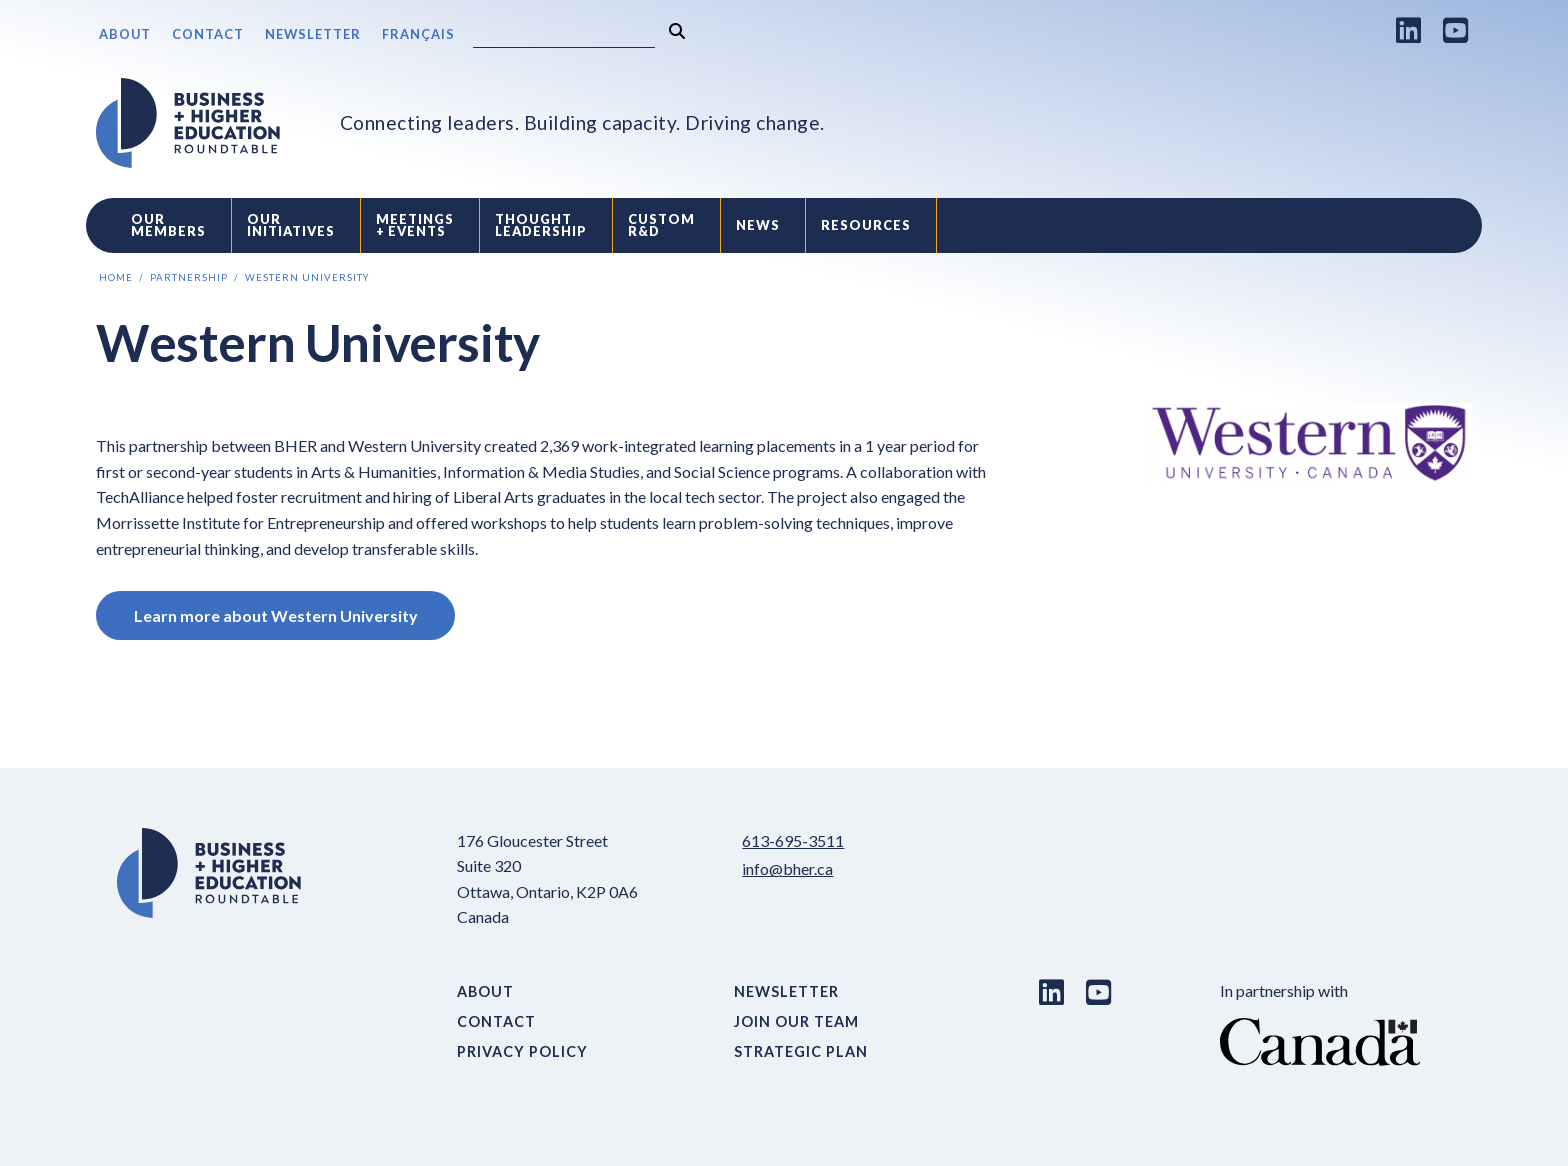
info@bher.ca (787, 868)
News (758, 225)
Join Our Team (796, 1021)
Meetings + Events (415, 225)
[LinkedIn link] (1409, 30)
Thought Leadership (541, 225)
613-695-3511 (793, 840)
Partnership (189, 277)
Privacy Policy (522, 1051)
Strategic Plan (801, 1051)
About (125, 34)
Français (418, 34)
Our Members (168, 225)
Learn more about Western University (276, 615)
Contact (208, 34)
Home (116, 277)
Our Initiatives (291, 225)
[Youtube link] (1456, 30)
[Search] (564, 35)
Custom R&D (661, 225)
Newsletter (313, 34)
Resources (866, 225)
